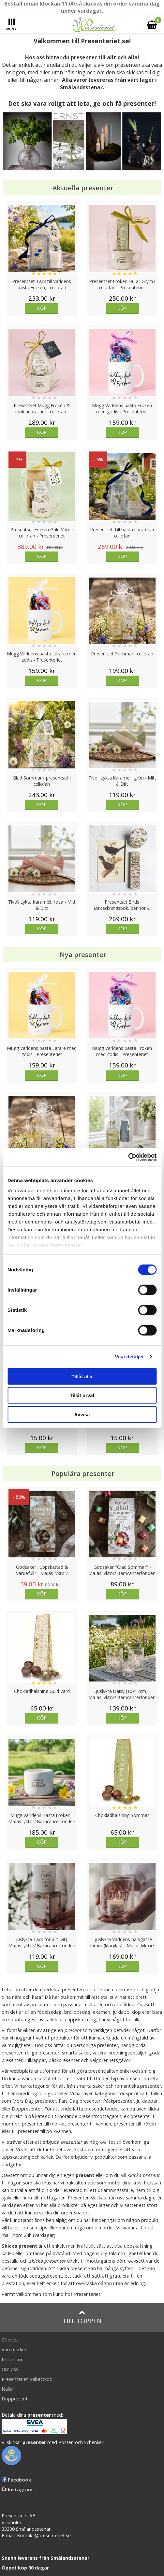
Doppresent (15, 2399)
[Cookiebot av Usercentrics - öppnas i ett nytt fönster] (128, 1157)
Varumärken (14, 2349)
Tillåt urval (82, 1395)
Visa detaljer (129, 1356)
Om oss (10, 2369)
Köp (42, 308)
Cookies (10, 2340)
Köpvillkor (12, 2359)
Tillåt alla (82, 1376)
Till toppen (82, 2317)
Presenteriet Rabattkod (27, 2379)
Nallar (8, 2389)
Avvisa (82, 1414)
